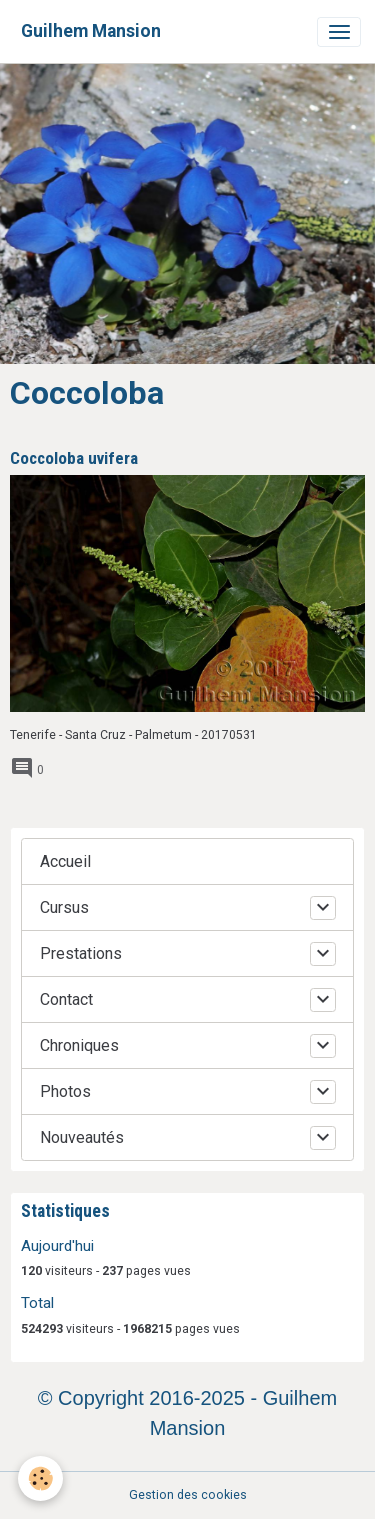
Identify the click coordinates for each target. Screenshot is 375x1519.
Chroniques (79, 1045)
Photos (65, 1091)
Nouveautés (82, 1137)
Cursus (64, 907)
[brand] (91, 31)
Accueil (65, 861)
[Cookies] (40, 1478)
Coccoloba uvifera (74, 458)
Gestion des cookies (188, 1495)
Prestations (81, 953)
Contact (66, 999)
